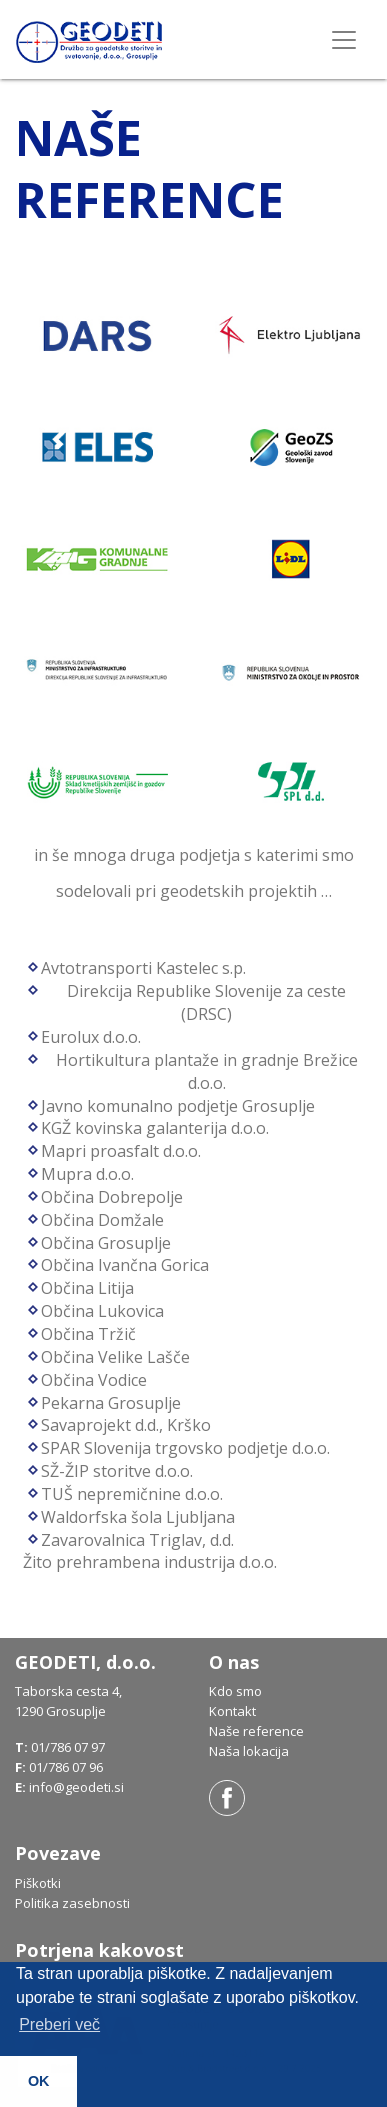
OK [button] (39, 2081)
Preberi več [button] (59, 2024)
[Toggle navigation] (344, 40)
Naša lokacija (249, 1751)
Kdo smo (235, 1691)
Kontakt (232, 1711)
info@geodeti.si (76, 1787)
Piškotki (38, 1883)
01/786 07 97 (68, 1747)
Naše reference (256, 1731)
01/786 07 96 (66, 1767)
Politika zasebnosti (72, 1903)
